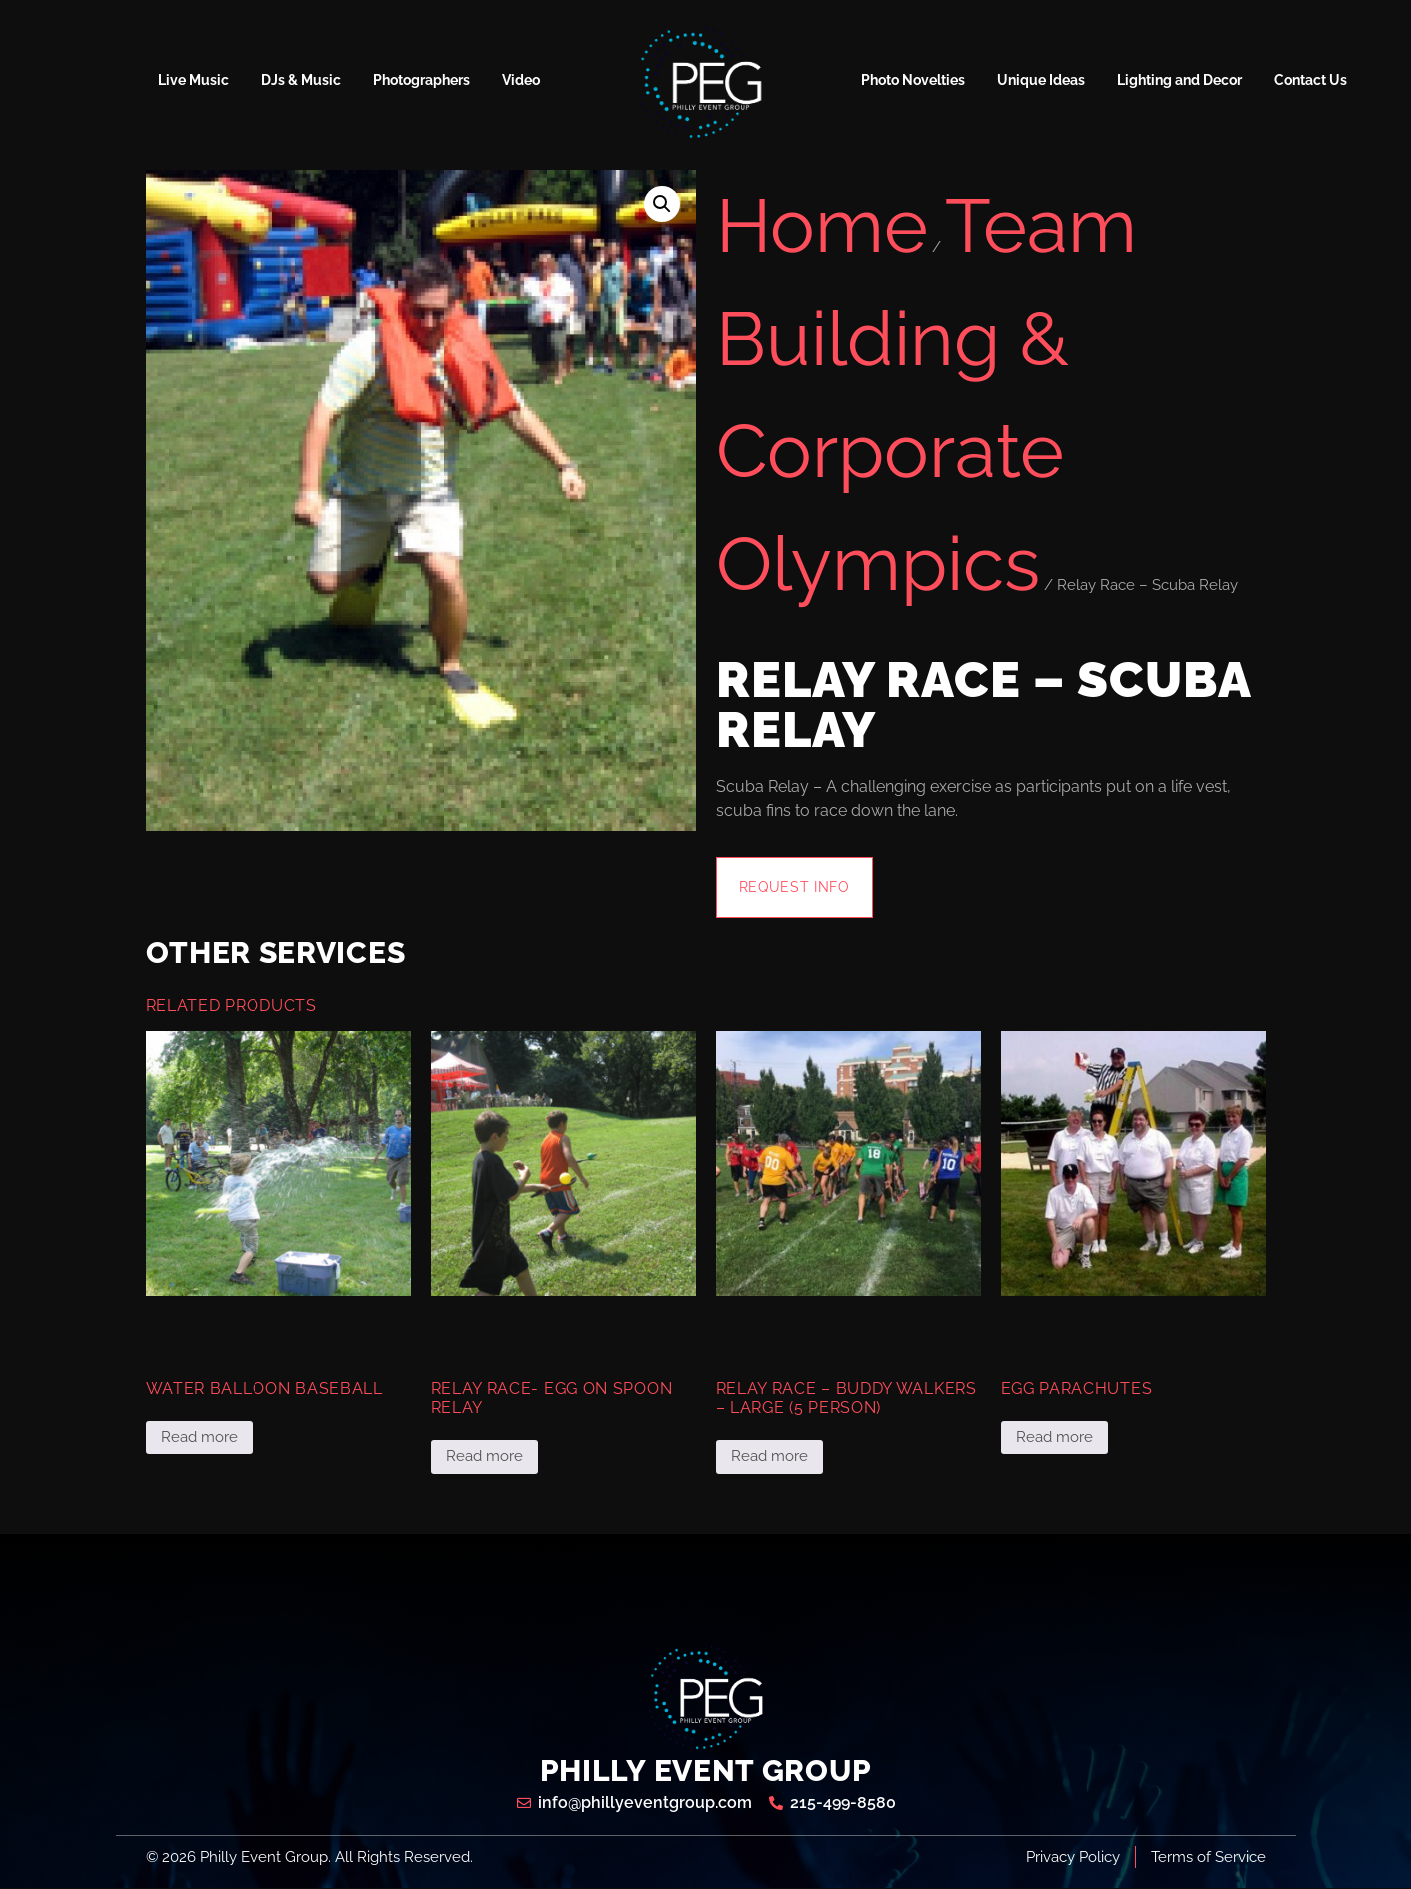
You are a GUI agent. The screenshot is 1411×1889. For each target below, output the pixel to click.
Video (521, 80)
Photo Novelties (913, 80)
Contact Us (1310, 80)
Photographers (421, 80)
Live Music (193, 80)
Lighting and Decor (1179, 80)
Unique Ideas (1041, 80)
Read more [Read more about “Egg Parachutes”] (1054, 1438)
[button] (662, 204)
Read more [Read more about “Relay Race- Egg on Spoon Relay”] (484, 1457)
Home (822, 225)
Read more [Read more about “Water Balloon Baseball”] (199, 1438)
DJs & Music (301, 80)
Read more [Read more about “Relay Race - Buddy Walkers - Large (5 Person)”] (769, 1457)
